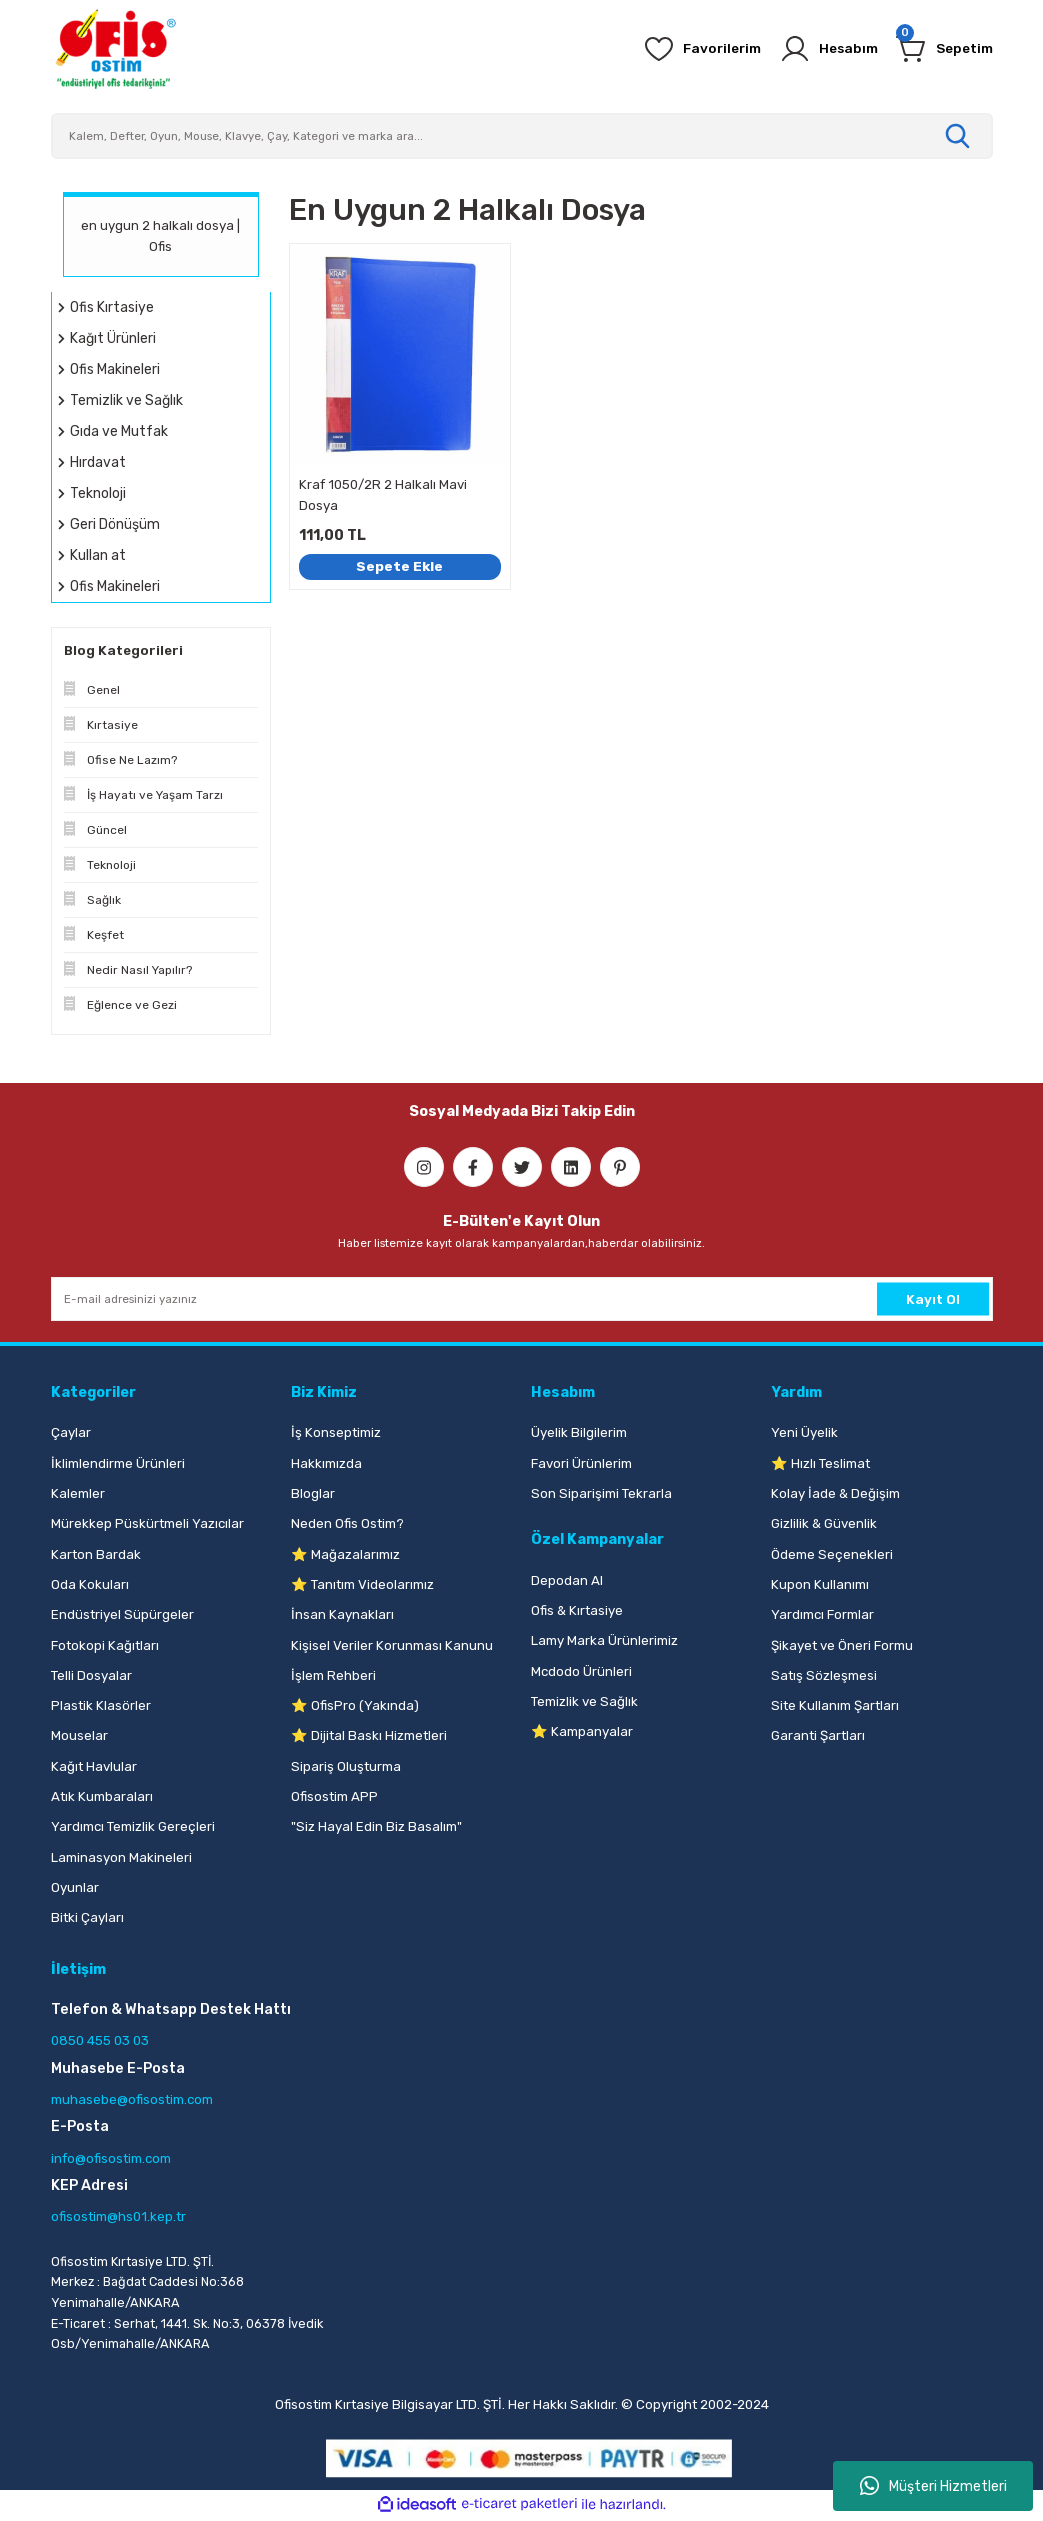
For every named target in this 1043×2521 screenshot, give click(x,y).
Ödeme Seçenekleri (832, 1554)
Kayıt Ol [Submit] (933, 1298)
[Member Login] (821, 49)
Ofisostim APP (334, 1796)
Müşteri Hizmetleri (933, 2486)
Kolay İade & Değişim (835, 1493)
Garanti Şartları (818, 1735)
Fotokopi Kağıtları (105, 1645)
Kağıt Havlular (94, 1766)
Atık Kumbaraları (102, 1796)
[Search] (522, 136)
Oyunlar (75, 1887)
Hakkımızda (326, 1463)
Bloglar (313, 1493)
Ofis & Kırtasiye (577, 1610)
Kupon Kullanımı (820, 1584)
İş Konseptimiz (336, 1432)
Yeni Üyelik (804, 1432)
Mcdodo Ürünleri (581, 1671)
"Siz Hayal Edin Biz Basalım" (376, 1826)
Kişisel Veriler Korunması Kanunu (392, 1645)
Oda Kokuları (90, 1584)
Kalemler (78, 1493)
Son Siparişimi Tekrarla (601, 1493)
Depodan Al (567, 1580)
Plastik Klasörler (101, 1705)
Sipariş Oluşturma (346, 1766)
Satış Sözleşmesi (824, 1675)
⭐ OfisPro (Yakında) (355, 1705)
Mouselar (79, 1735)
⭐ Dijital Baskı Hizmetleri (369, 1735)
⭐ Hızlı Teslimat (820, 1463)
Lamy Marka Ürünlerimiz (604, 1640)
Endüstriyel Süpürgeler (122, 1614)
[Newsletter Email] (522, 1299)
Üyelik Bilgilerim (579, 1432)
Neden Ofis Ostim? (347, 1523)
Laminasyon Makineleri (121, 1857)
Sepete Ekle (400, 565)
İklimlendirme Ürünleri (118, 1463)
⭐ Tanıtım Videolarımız (362, 1584)
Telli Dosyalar (91, 1675)
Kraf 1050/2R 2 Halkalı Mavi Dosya (383, 495)
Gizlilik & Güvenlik (824, 1523)
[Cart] (942, 49)
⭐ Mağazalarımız (345, 1554)
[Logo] (115, 49)
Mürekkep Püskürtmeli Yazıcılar (147, 1523)
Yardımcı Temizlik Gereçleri (133, 1826)
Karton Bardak (96, 1554)
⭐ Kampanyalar (582, 1731)
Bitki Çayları (87, 1917)
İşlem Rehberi (333, 1675)
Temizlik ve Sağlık (584, 1701)
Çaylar (71, 1432)
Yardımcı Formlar (822, 1614)
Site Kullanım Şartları (835, 1705)
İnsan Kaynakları (342, 1614)
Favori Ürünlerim (581, 1463)
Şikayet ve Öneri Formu (842, 1645)
